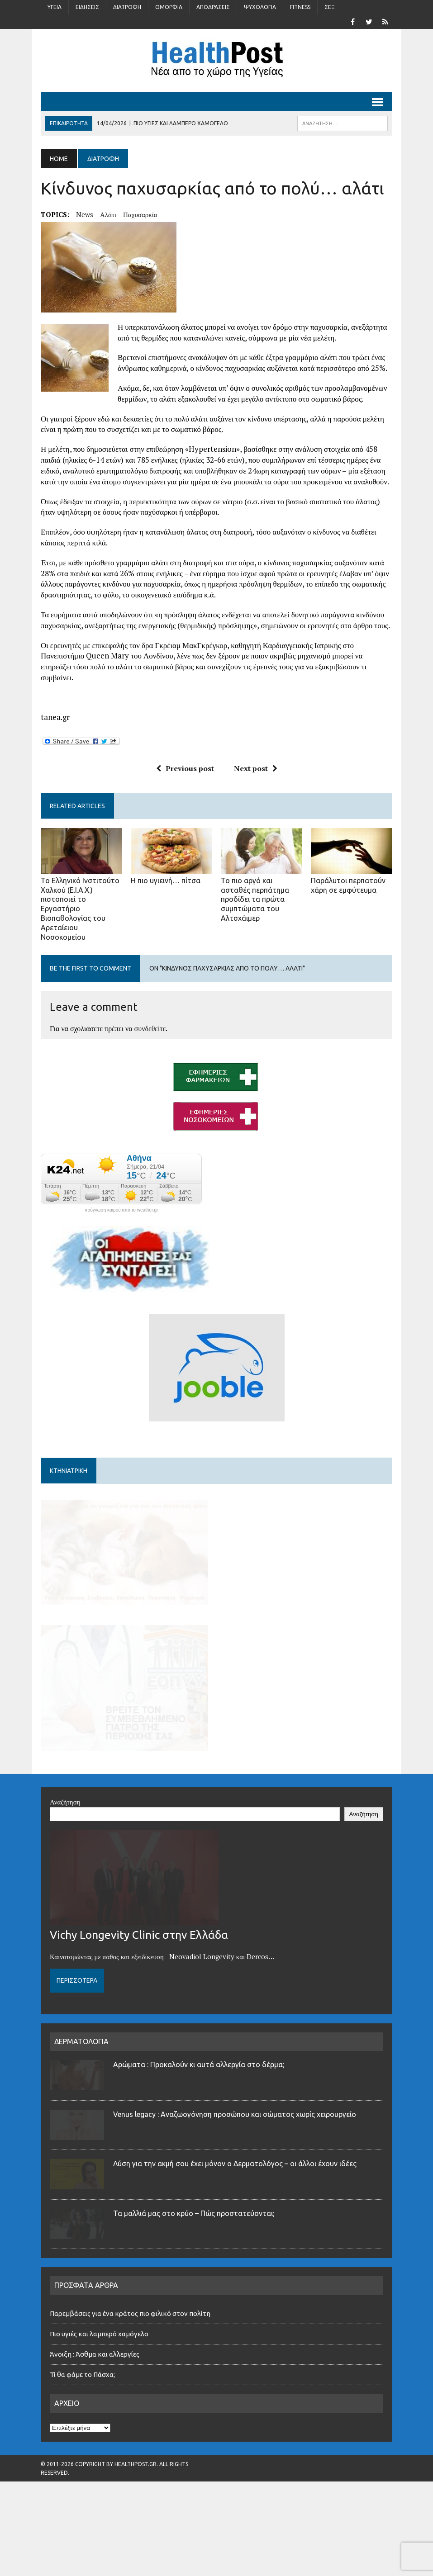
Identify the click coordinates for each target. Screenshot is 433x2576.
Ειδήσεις (87, 7)
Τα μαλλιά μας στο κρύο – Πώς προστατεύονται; (194, 2251)
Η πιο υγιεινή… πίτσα (165, 880)
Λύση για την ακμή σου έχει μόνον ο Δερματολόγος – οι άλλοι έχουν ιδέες (235, 2201)
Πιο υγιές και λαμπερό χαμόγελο (99, 2371)
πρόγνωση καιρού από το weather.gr (121, 1210)
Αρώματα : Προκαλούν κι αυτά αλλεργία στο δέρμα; (199, 2102)
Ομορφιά (168, 7)
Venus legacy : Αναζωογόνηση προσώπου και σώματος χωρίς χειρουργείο (234, 2152)
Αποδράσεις (213, 7)
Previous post (185, 768)
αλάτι (108, 214)
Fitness (300, 7)
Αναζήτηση (65, 1839)
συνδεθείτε (150, 1028)
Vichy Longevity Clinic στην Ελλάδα (139, 1972)
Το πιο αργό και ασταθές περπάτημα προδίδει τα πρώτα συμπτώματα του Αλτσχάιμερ (255, 899)
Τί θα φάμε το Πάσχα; (82, 2412)
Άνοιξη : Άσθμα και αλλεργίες (94, 2392)
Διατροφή (127, 7)
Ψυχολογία (260, 7)
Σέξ (329, 7)
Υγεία (55, 7)
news (84, 214)
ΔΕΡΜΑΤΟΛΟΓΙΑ (81, 2079)
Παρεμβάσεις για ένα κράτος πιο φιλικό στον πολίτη (130, 2351)
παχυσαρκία (140, 214)
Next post (255, 768)
